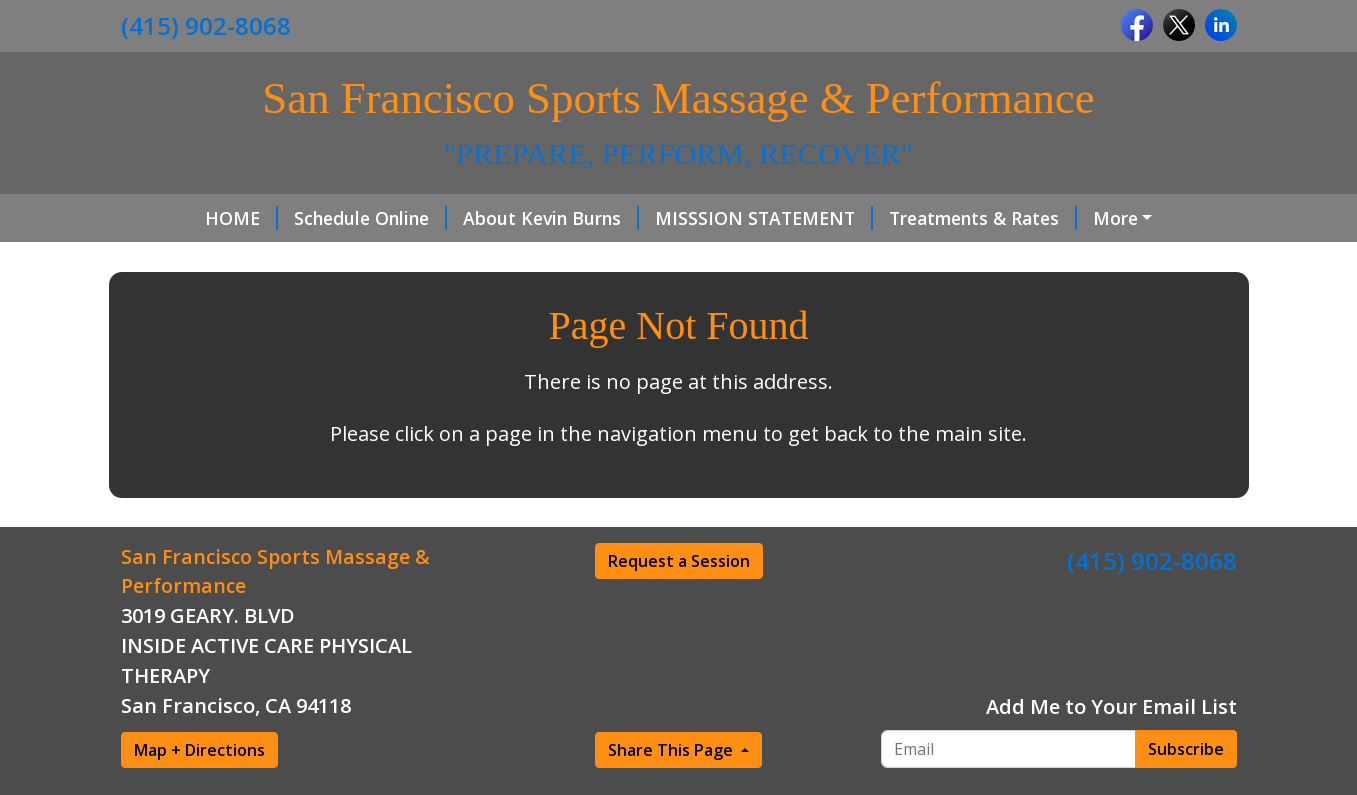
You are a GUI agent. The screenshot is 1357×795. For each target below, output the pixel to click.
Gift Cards (376, 260)
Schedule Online (302, 218)
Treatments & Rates (915, 218)
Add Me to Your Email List (1111, 748)
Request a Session (679, 603)
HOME (173, 218)
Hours (1060, 218)
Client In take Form (227, 260)
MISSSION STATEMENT (696, 218)
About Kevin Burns (483, 218)
